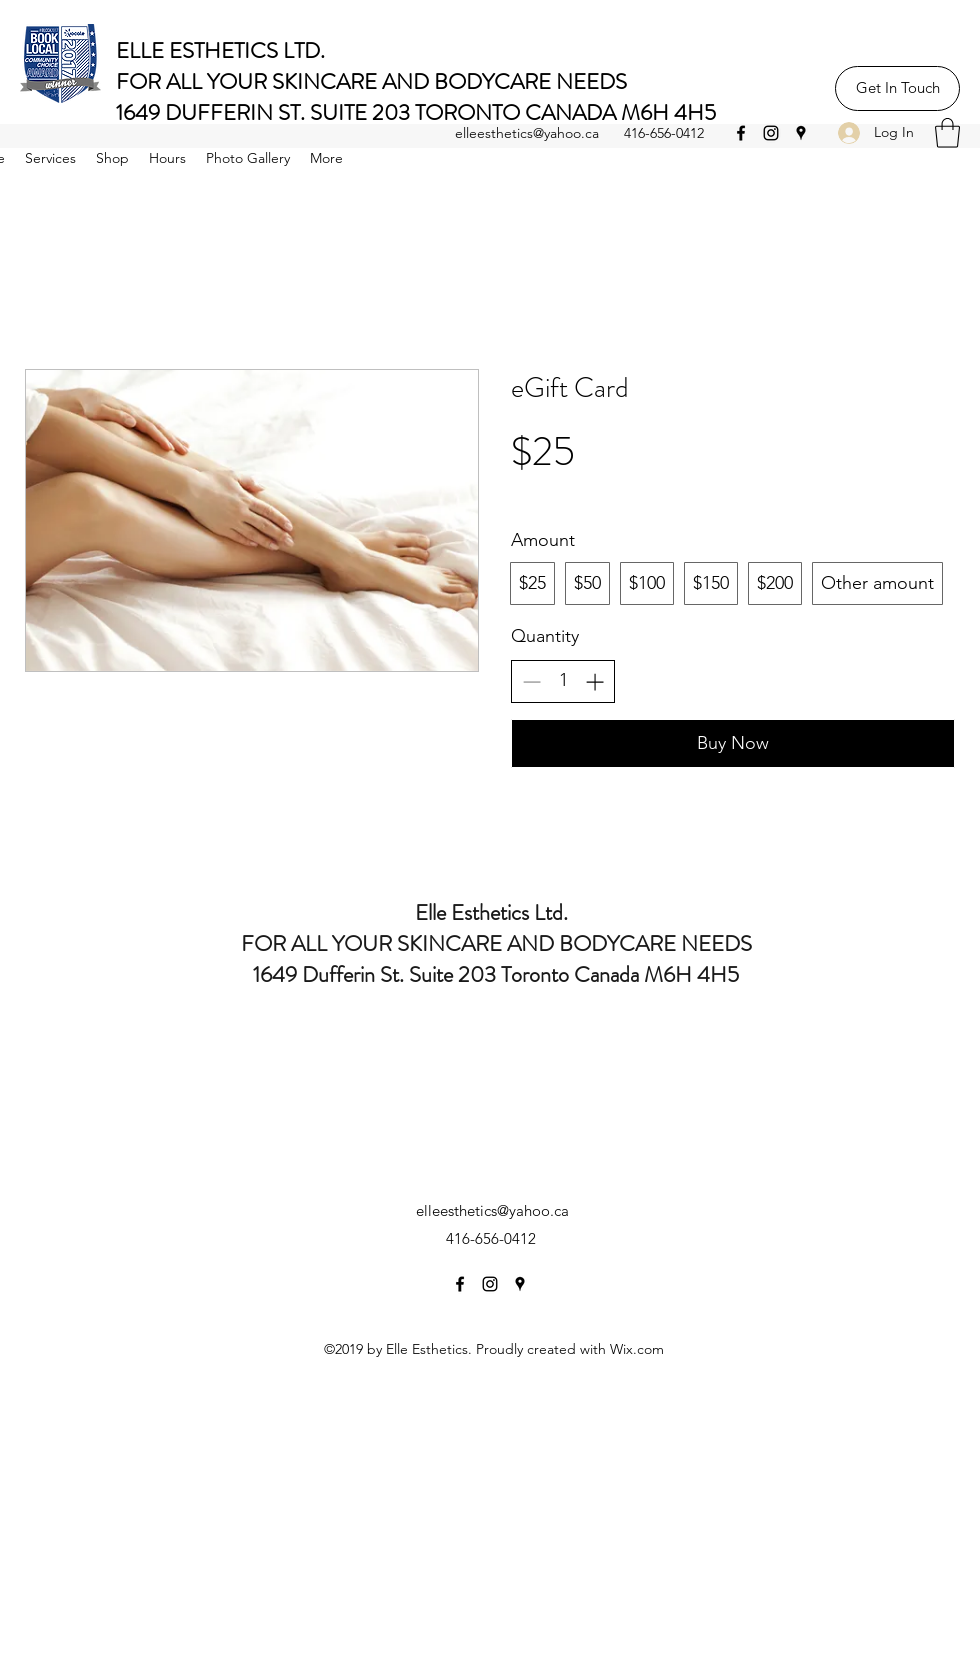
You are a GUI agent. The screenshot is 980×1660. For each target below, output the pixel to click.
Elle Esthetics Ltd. (496, 912)
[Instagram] (771, 133)
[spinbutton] (563, 680)
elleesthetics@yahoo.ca (527, 133)
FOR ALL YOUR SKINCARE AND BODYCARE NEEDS (371, 81)
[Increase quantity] (594, 681)
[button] (947, 133)
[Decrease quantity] (531, 681)
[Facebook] (741, 133)
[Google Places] (801, 133)
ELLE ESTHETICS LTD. (225, 50)
